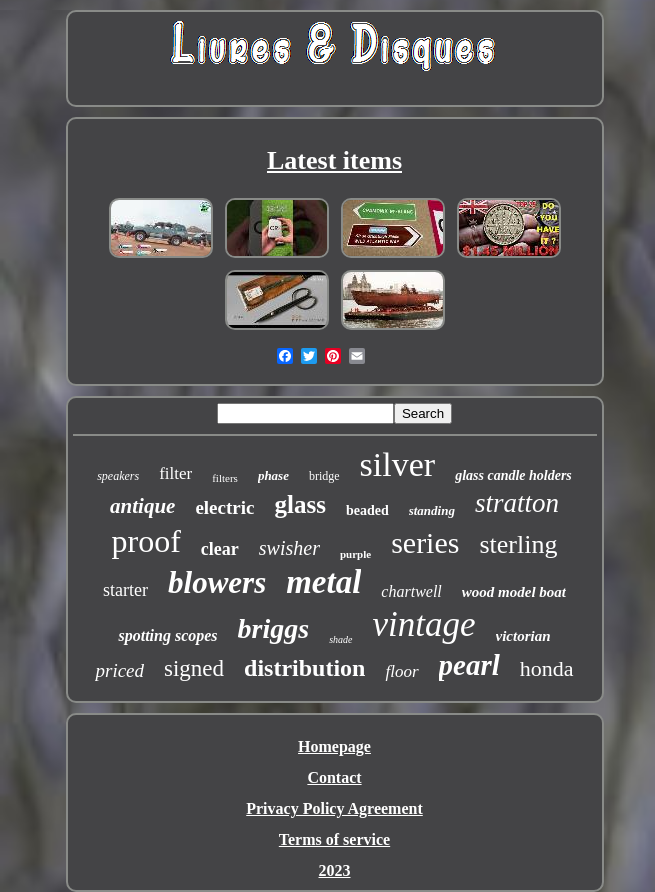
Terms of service (334, 839)
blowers (217, 582)
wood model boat (514, 592)
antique (142, 506)
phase (273, 475)
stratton (517, 503)
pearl (469, 665)
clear (220, 549)
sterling (518, 544)
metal (323, 582)
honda (547, 668)
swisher (289, 548)
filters (225, 478)
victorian (523, 636)
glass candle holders (513, 475)
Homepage (334, 746)
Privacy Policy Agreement (334, 808)
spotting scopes (167, 635)
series (425, 542)
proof (146, 541)
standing (432, 510)
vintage (424, 624)
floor (401, 671)
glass (299, 504)
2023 (335, 870)
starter (125, 590)
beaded (367, 510)
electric (224, 507)
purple (355, 554)
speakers (118, 476)
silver (398, 464)
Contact (334, 777)
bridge (324, 476)
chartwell (411, 591)
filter (175, 473)
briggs (274, 628)
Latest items (334, 160)
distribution (304, 668)
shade (340, 639)
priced (119, 670)
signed (194, 668)
